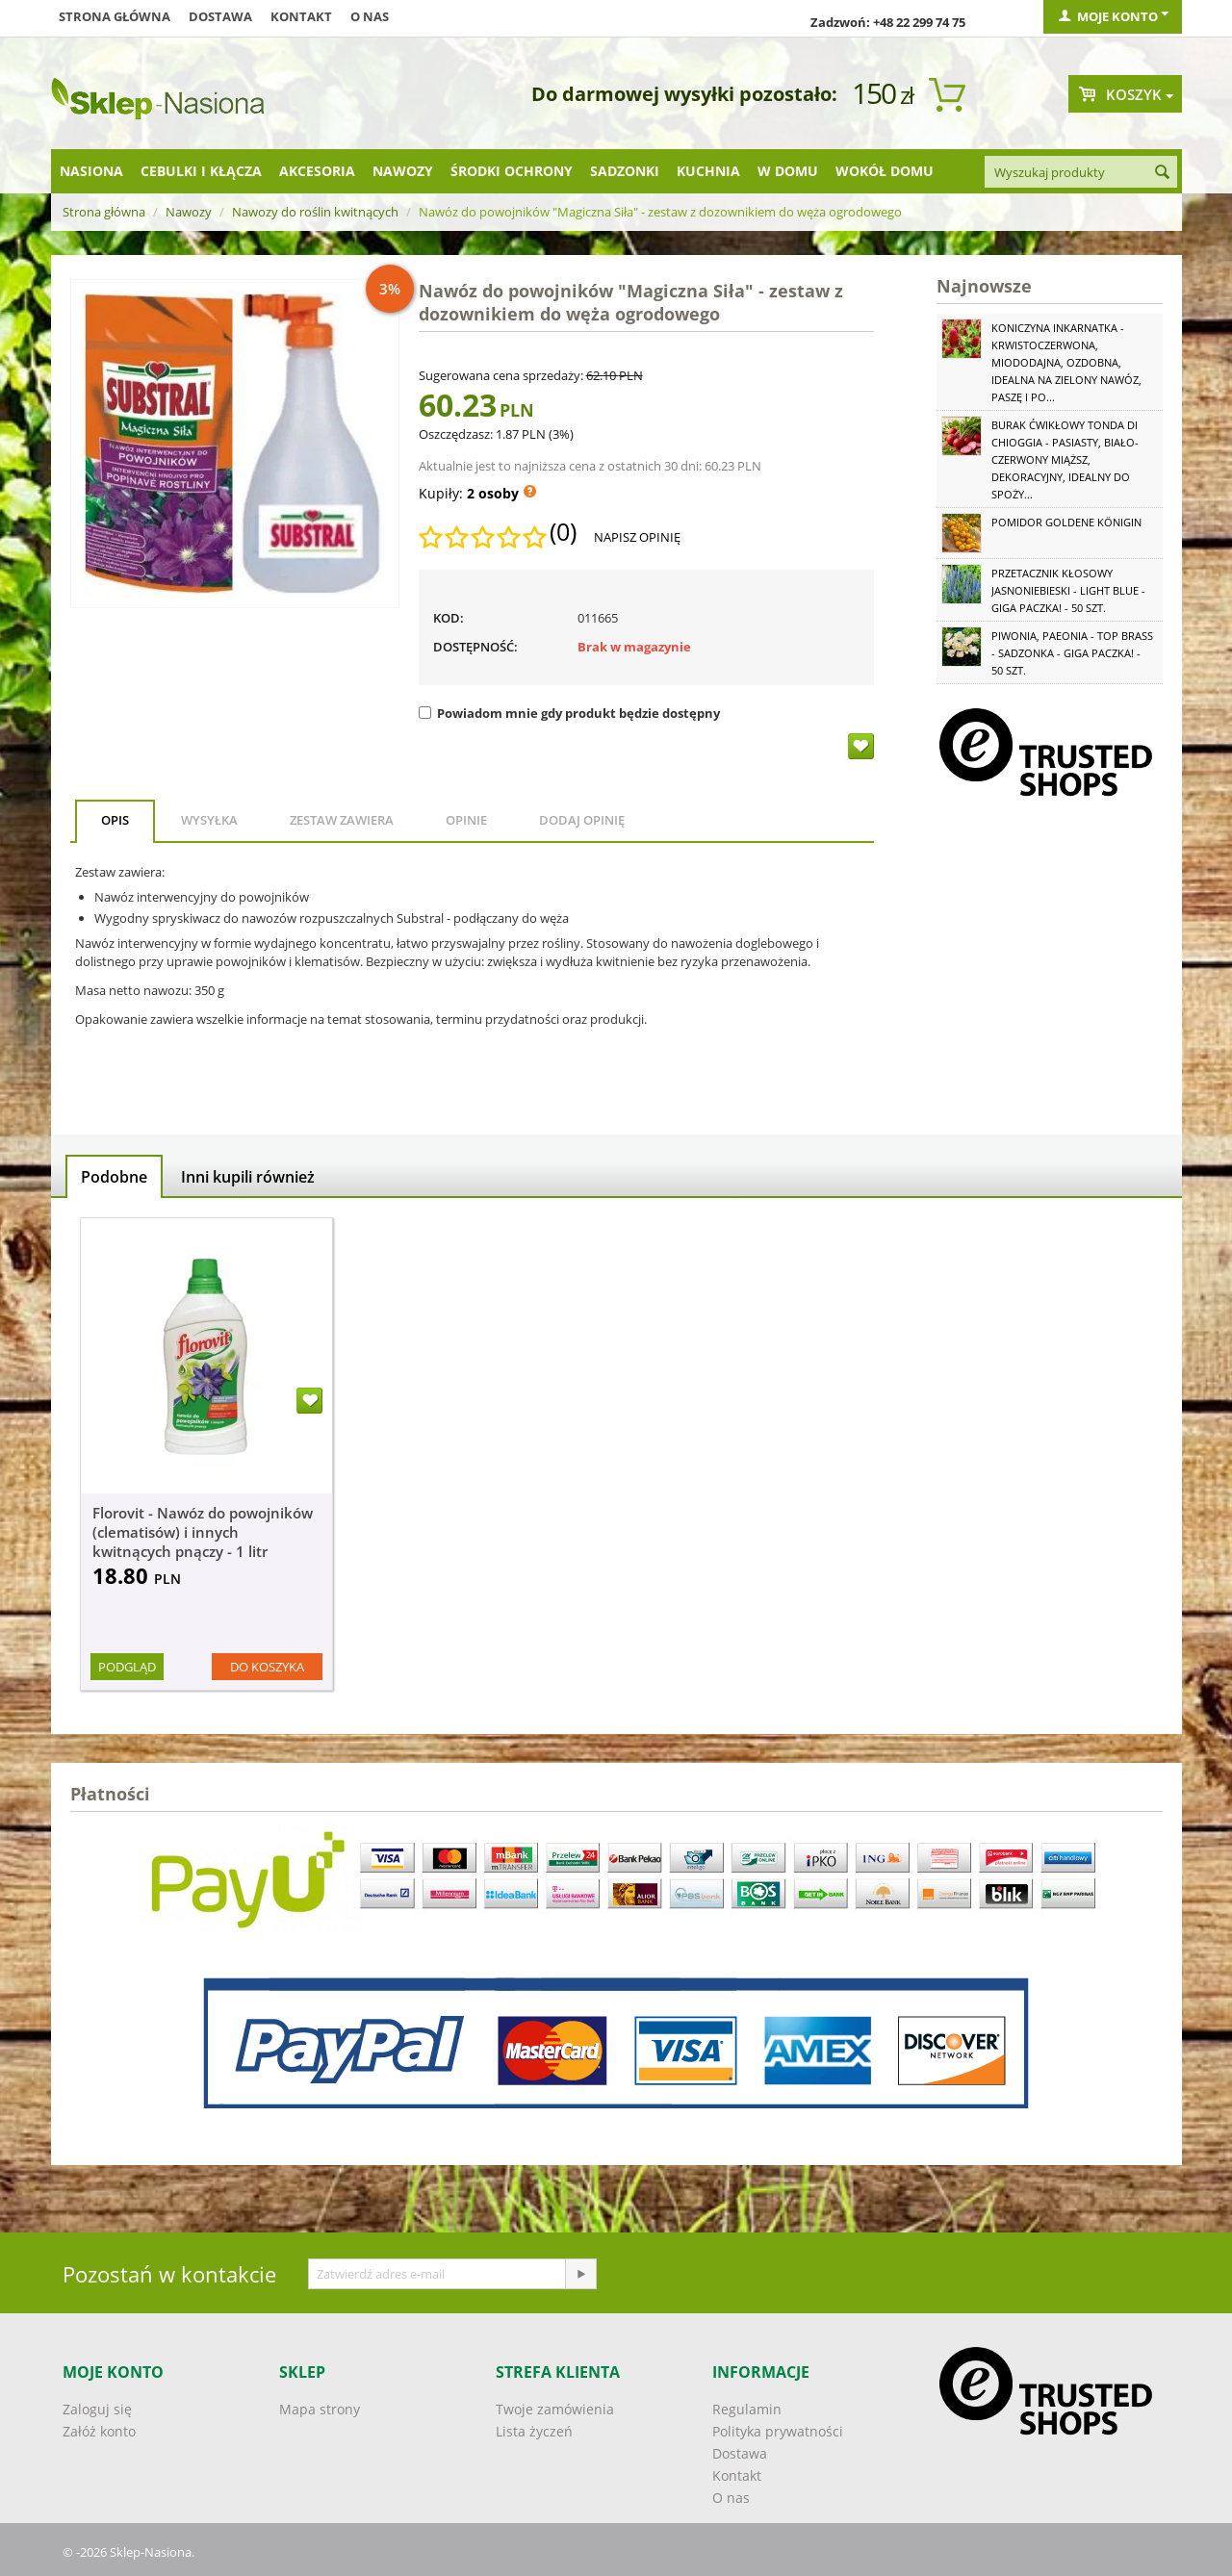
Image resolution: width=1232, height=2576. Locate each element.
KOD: (448, 617)
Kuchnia (708, 171)
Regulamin (747, 2409)
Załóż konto (99, 2431)
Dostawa (220, 16)
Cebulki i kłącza (201, 171)
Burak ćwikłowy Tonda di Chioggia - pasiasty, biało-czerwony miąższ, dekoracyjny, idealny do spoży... (1065, 459)
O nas (369, 16)
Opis (115, 820)
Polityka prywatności (777, 2431)
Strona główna (114, 16)
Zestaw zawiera (342, 820)
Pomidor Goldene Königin (1066, 522)
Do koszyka (267, 1666)
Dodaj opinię (582, 820)
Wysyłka (209, 820)
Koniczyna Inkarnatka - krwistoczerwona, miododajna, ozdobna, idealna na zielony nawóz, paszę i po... (1066, 362)
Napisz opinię (637, 537)
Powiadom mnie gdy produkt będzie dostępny (569, 713)
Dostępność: (475, 646)
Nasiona (91, 171)
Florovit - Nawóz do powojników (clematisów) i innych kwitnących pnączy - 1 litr (202, 1532)
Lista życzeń (534, 2431)
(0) (563, 532)
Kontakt (301, 16)
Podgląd (127, 1666)
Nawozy (402, 171)
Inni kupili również (248, 1176)
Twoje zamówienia (555, 2409)
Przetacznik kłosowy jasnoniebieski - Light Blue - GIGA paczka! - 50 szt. (1068, 590)
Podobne (114, 1176)
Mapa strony (319, 2409)
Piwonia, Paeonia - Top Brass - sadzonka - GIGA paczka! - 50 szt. (1072, 652)
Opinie (466, 820)
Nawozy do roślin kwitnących (315, 211)
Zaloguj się (97, 2409)
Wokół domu (884, 171)
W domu (787, 171)
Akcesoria (317, 171)
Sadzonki (624, 171)
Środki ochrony (511, 171)
